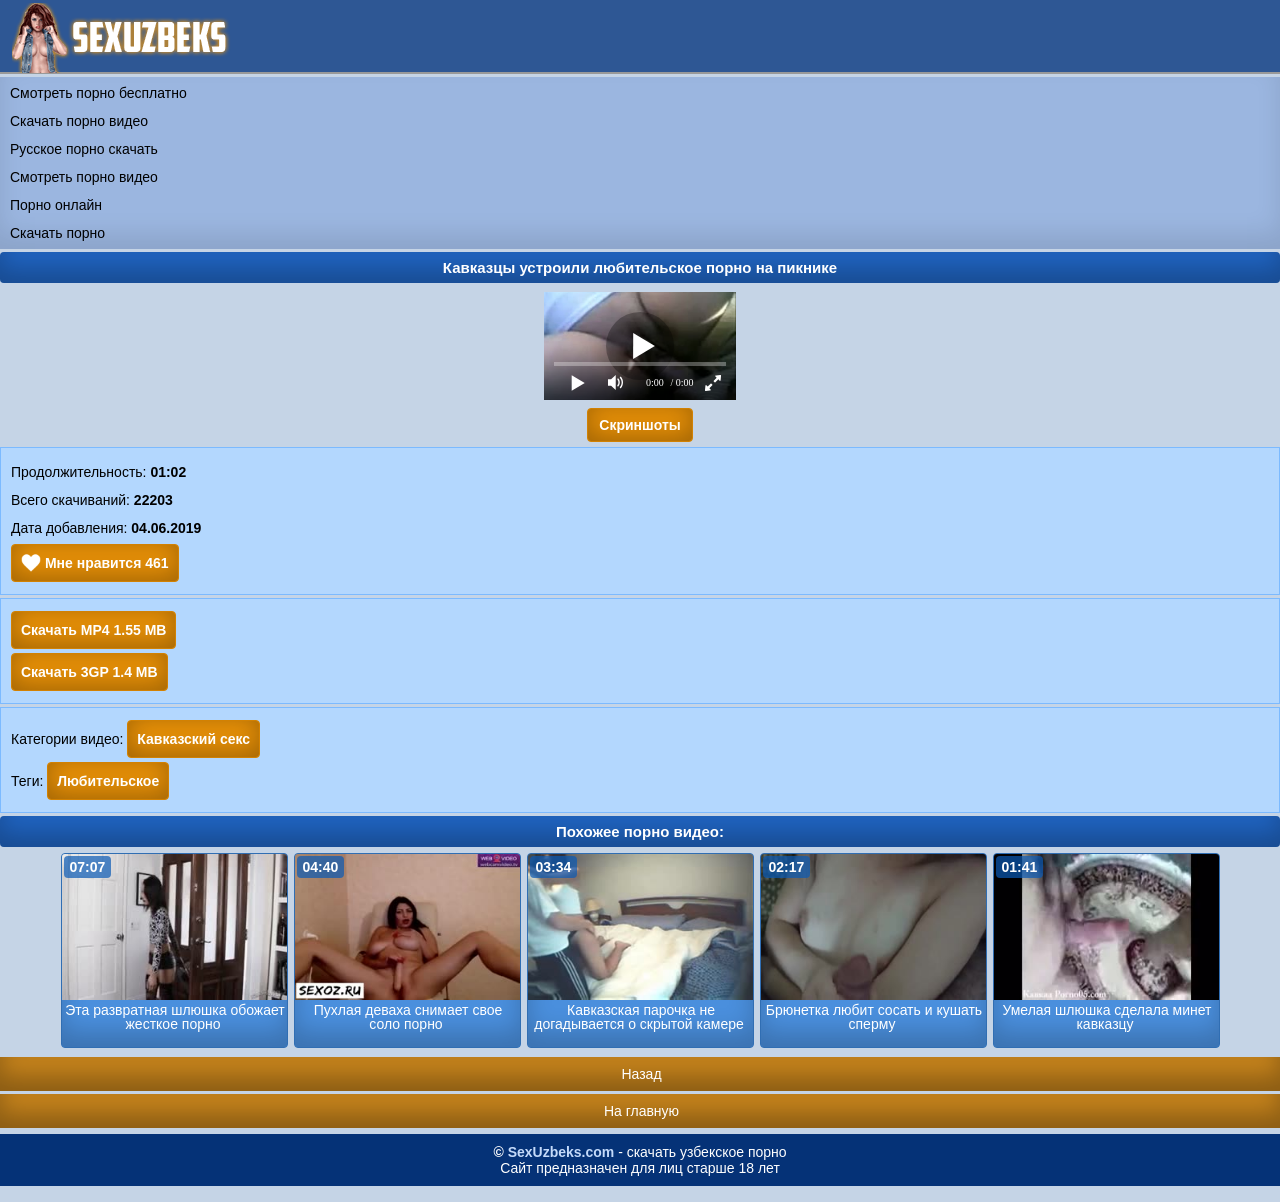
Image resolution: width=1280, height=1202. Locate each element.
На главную (641, 1111)
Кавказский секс (193, 739)
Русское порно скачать (84, 149)
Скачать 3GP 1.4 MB (89, 672)
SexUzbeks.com (561, 1152)
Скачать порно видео (79, 121)
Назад (641, 1074)
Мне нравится (95, 563)
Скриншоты (639, 425)
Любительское (108, 781)
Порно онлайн (56, 205)
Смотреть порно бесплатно (98, 93)
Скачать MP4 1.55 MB (93, 630)
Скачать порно (57, 233)
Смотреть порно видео (84, 177)
